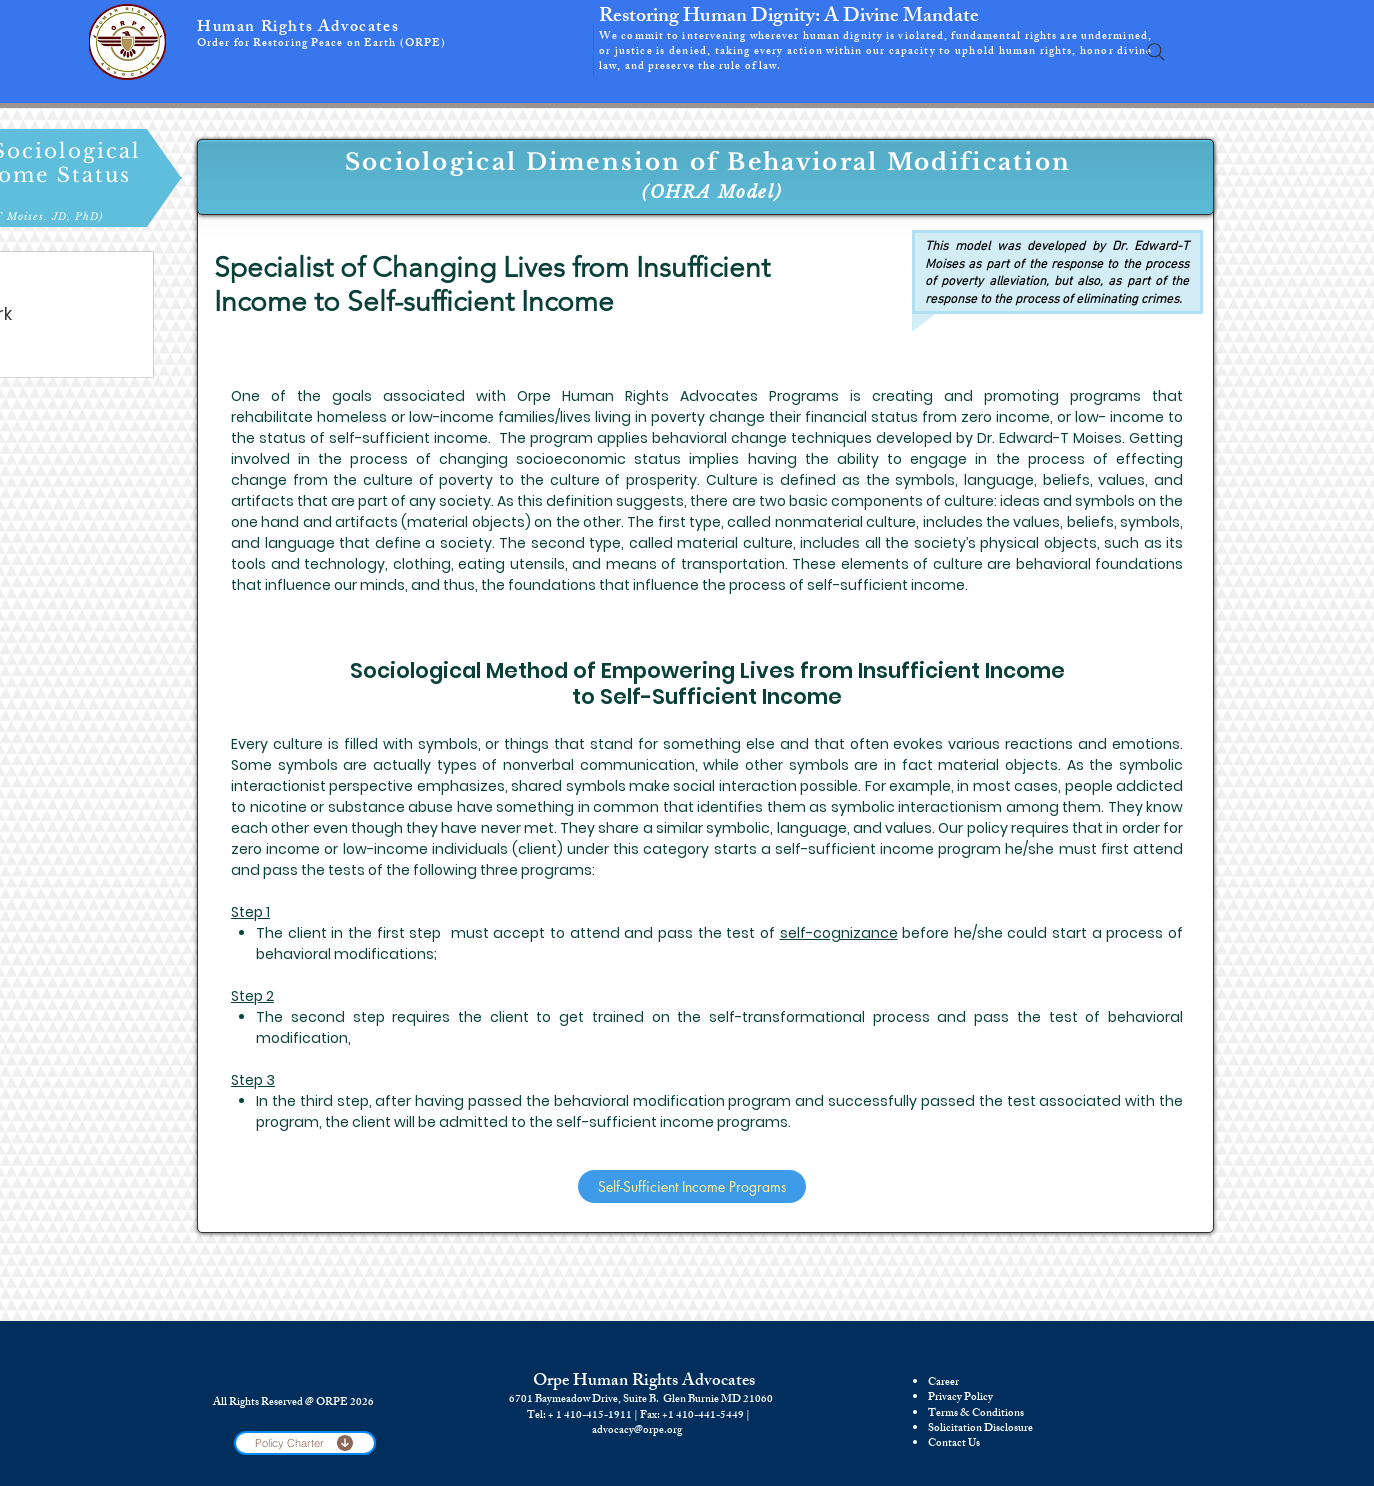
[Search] (1156, 52)
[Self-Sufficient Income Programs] (692, 1186)
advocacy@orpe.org (637, 1431)
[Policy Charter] (305, 1443)
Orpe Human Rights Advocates (644, 1382)
